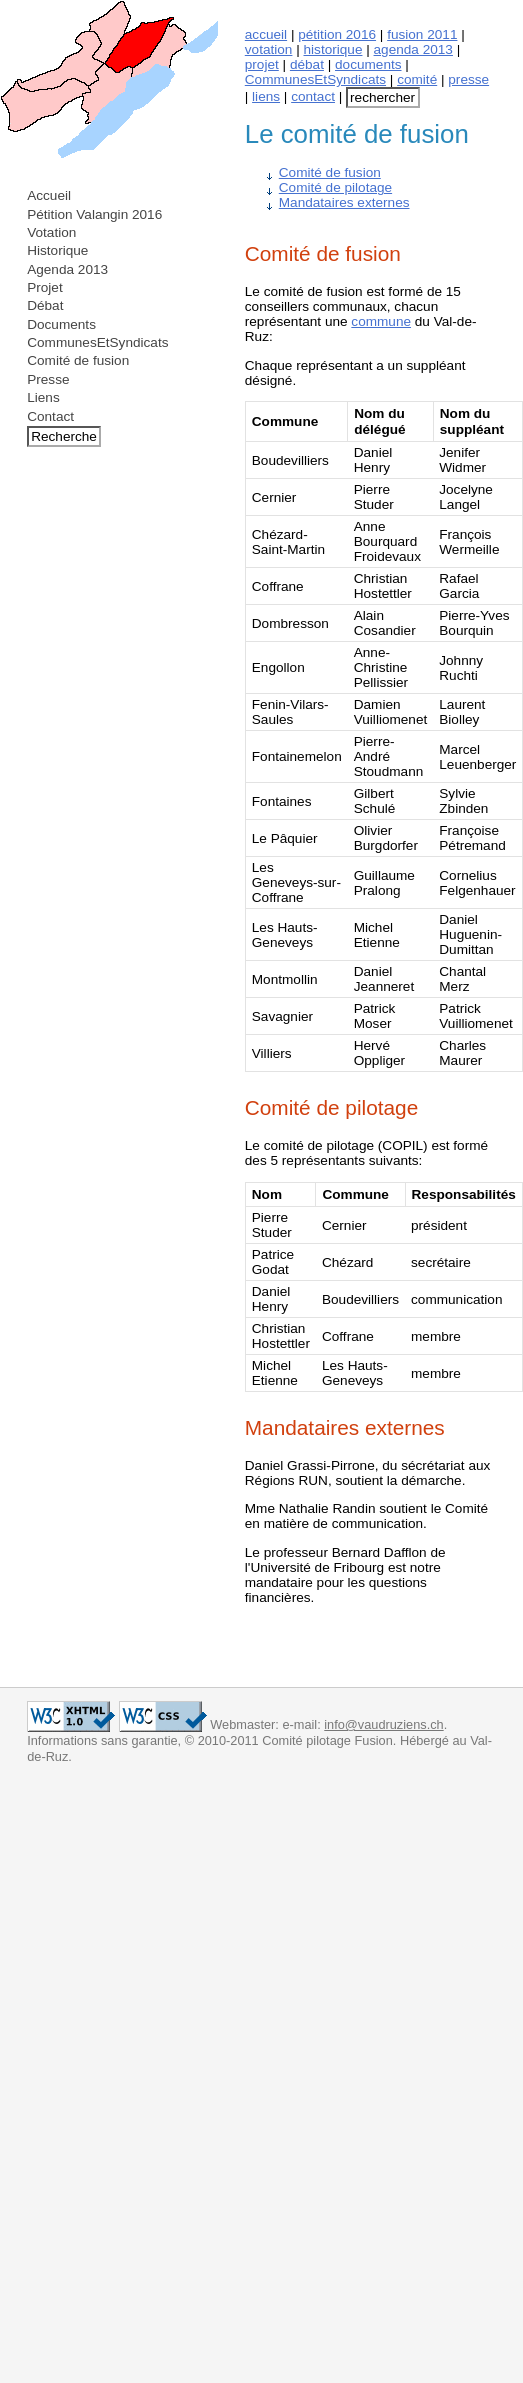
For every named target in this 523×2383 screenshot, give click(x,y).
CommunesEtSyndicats (97, 342)
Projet (45, 287)
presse (468, 79)
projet (262, 64)
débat (307, 64)
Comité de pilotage (335, 187)
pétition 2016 (337, 34)
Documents (61, 324)
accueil (266, 34)
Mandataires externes (344, 202)
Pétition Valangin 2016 (94, 214)
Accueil (49, 195)
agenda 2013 (413, 49)
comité (417, 79)
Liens (43, 397)
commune (381, 321)
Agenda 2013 (67, 269)
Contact (50, 416)
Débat (45, 305)
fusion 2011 (422, 34)
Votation (51, 232)
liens (266, 96)
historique (333, 49)
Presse (48, 379)
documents (368, 64)
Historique (57, 250)
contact (313, 96)
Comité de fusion (78, 360)
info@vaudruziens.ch (383, 1724)
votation (269, 49)
